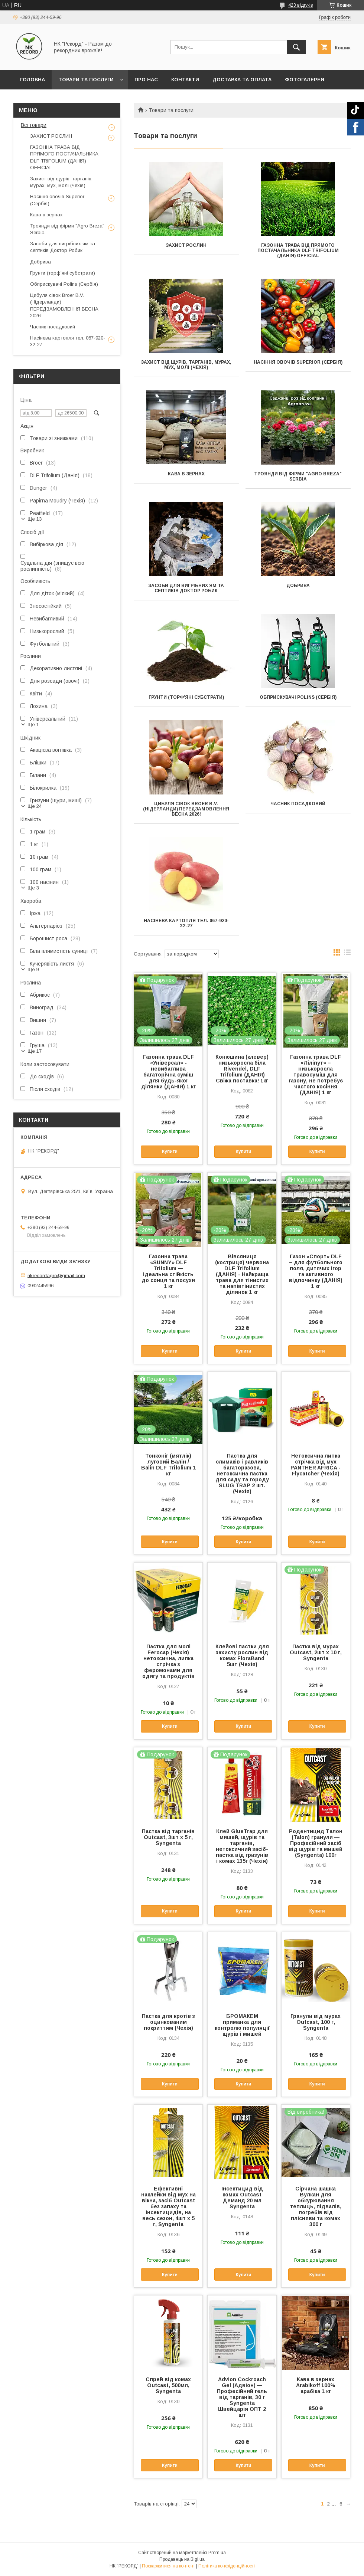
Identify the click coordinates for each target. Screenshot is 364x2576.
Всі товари (33, 125)
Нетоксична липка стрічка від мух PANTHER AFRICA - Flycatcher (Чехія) (315, 1465)
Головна (32, 79)
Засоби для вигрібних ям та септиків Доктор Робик (186, 588)
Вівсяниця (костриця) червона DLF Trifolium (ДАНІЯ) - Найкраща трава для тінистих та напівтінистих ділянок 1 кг (242, 1274)
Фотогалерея (304, 79)
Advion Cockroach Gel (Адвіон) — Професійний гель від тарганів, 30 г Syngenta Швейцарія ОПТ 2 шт (242, 2397)
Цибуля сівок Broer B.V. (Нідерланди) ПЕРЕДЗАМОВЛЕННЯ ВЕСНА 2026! (186, 809)
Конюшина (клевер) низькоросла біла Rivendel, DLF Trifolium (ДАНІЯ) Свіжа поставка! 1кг (242, 1069)
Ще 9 (33, 969)
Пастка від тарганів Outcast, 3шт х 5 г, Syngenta (168, 1837)
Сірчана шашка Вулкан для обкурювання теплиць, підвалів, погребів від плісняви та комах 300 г (315, 2206)
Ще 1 (33, 724)
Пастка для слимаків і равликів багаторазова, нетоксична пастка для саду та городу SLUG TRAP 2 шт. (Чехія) (242, 1473)
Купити (170, 1151)
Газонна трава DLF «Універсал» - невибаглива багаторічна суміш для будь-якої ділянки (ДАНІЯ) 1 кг (168, 1071)
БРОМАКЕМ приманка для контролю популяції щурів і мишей (242, 2025)
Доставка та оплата (242, 79)
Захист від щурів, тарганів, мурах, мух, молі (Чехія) (186, 365)
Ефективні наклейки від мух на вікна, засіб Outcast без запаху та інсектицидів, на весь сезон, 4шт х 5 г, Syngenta (168, 2206)
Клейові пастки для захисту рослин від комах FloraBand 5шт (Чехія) (242, 1655)
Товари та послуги (86, 79)
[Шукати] (296, 47)
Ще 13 (34, 519)
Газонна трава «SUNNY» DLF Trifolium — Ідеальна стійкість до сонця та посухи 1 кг (168, 1271)
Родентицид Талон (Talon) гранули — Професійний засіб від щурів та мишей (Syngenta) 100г (315, 1843)
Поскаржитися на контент (168, 2566)
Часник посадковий (297, 803)
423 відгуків (300, 5)
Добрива (298, 585)
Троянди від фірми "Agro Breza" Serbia (298, 476)
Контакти (185, 79)
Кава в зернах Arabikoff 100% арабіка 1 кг (315, 2385)
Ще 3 (33, 888)
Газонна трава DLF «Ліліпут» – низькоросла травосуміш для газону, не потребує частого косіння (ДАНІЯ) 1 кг (316, 1074)
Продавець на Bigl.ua (182, 2559)
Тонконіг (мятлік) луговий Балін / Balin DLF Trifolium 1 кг (168, 1465)
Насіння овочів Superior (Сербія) (298, 362)
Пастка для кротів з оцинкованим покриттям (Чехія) (168, 2022)
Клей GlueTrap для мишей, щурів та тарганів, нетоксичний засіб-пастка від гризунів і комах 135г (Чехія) (242, 1846)
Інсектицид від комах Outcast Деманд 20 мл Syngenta (242, 2197)
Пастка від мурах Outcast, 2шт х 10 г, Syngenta (316, 1652)
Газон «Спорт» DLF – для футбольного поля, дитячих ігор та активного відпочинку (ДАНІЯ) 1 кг (315, 1271)
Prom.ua (217, 2552)
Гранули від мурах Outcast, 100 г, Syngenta (315, 2022)
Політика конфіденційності (226, 2566)
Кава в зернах (186, 473)
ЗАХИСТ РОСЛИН (186, 245)
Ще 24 (34, 806)
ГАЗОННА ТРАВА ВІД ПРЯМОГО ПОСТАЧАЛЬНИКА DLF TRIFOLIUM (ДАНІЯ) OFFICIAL (298, 250)
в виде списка (347, 954)
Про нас (146, 79)
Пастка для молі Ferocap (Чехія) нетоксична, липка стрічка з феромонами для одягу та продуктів (168, 1661)
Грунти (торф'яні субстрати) (186, 697)
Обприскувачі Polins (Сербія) (298, 697)
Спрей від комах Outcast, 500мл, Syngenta (168, 2385)
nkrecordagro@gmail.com (56, 1275)
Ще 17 (34, 1051)
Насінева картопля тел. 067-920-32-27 (186, 923)
